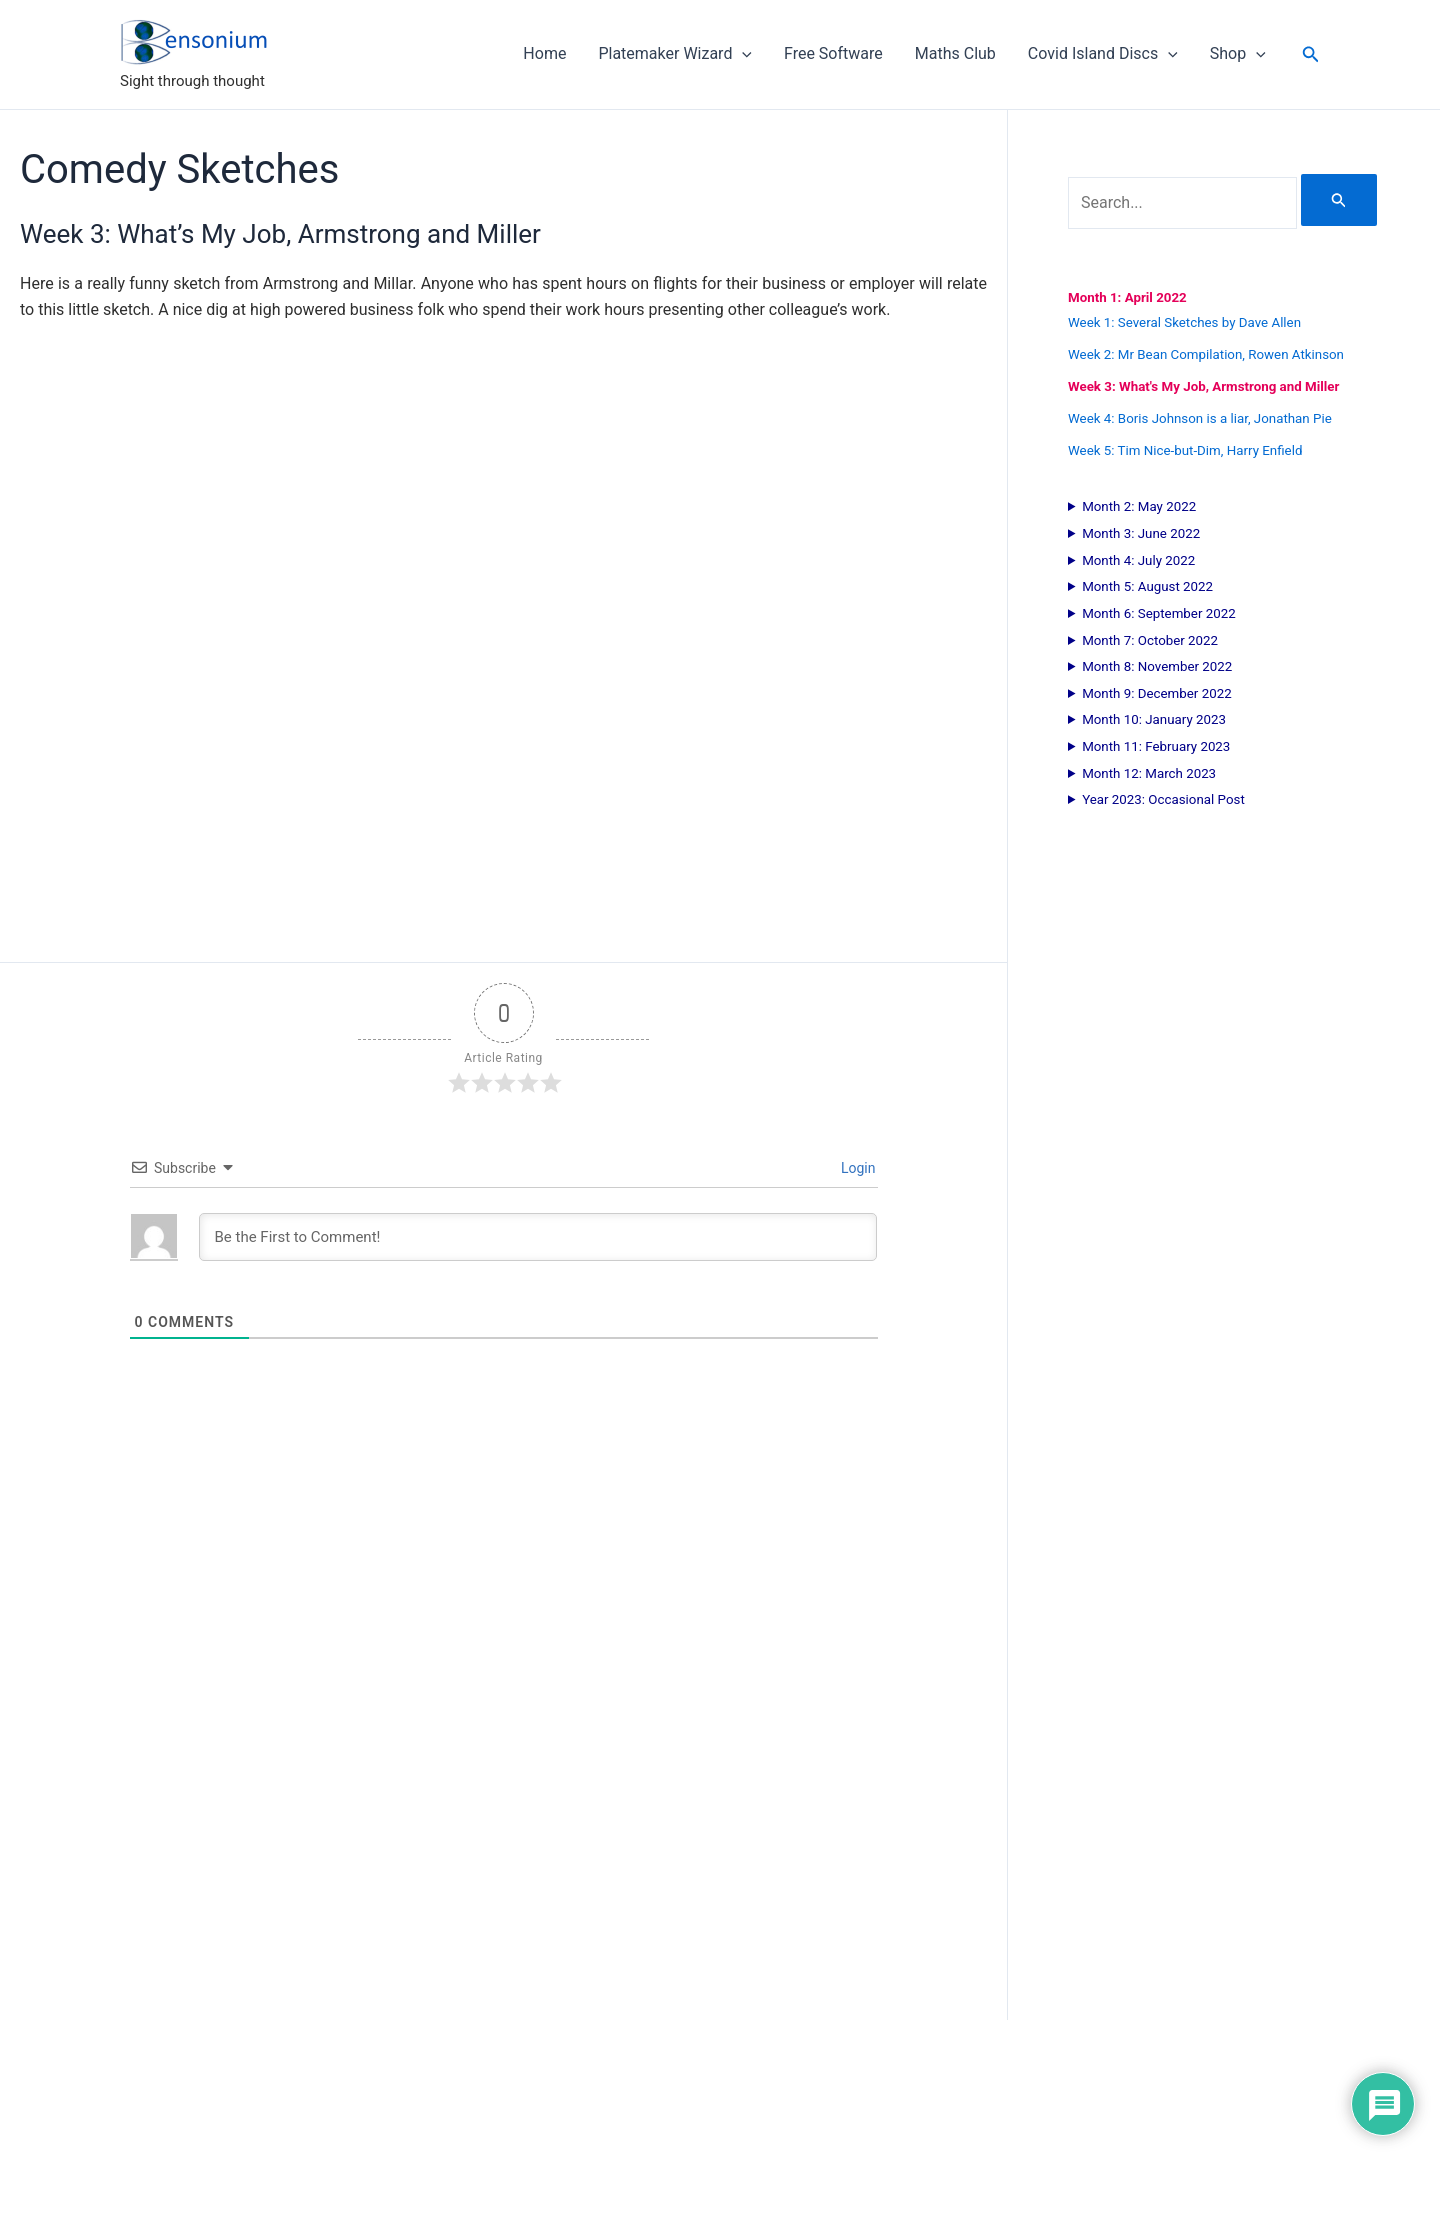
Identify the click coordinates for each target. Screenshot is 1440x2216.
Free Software (833, 53)
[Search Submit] (1339, 200)
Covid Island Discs (1103, 54)
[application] (742, 54)
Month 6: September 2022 (1159, 613)
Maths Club (955, 53)
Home (544, 53)
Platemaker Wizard (675, 54)
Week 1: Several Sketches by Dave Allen (1184, 322)
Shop (1238, 54)
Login (857, 1168)
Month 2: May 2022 (1139, 506)
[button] (1311, 54)
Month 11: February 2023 (1156, 746)
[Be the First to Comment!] (538, 1237)
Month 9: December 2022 (1157, 693)
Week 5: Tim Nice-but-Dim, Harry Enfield (1185, 450)
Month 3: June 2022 (1141, 533)
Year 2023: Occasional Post (1163, 799)
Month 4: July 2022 (1138, 560)
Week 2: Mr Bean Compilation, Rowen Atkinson (1206, 354)
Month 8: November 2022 (1157, 666)
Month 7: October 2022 (1150, 640)
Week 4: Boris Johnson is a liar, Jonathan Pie (1200, 418)
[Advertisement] (503, 1768)
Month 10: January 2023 (1154, 719)
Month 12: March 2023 (1149, 773)
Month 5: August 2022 (1147, 586)
